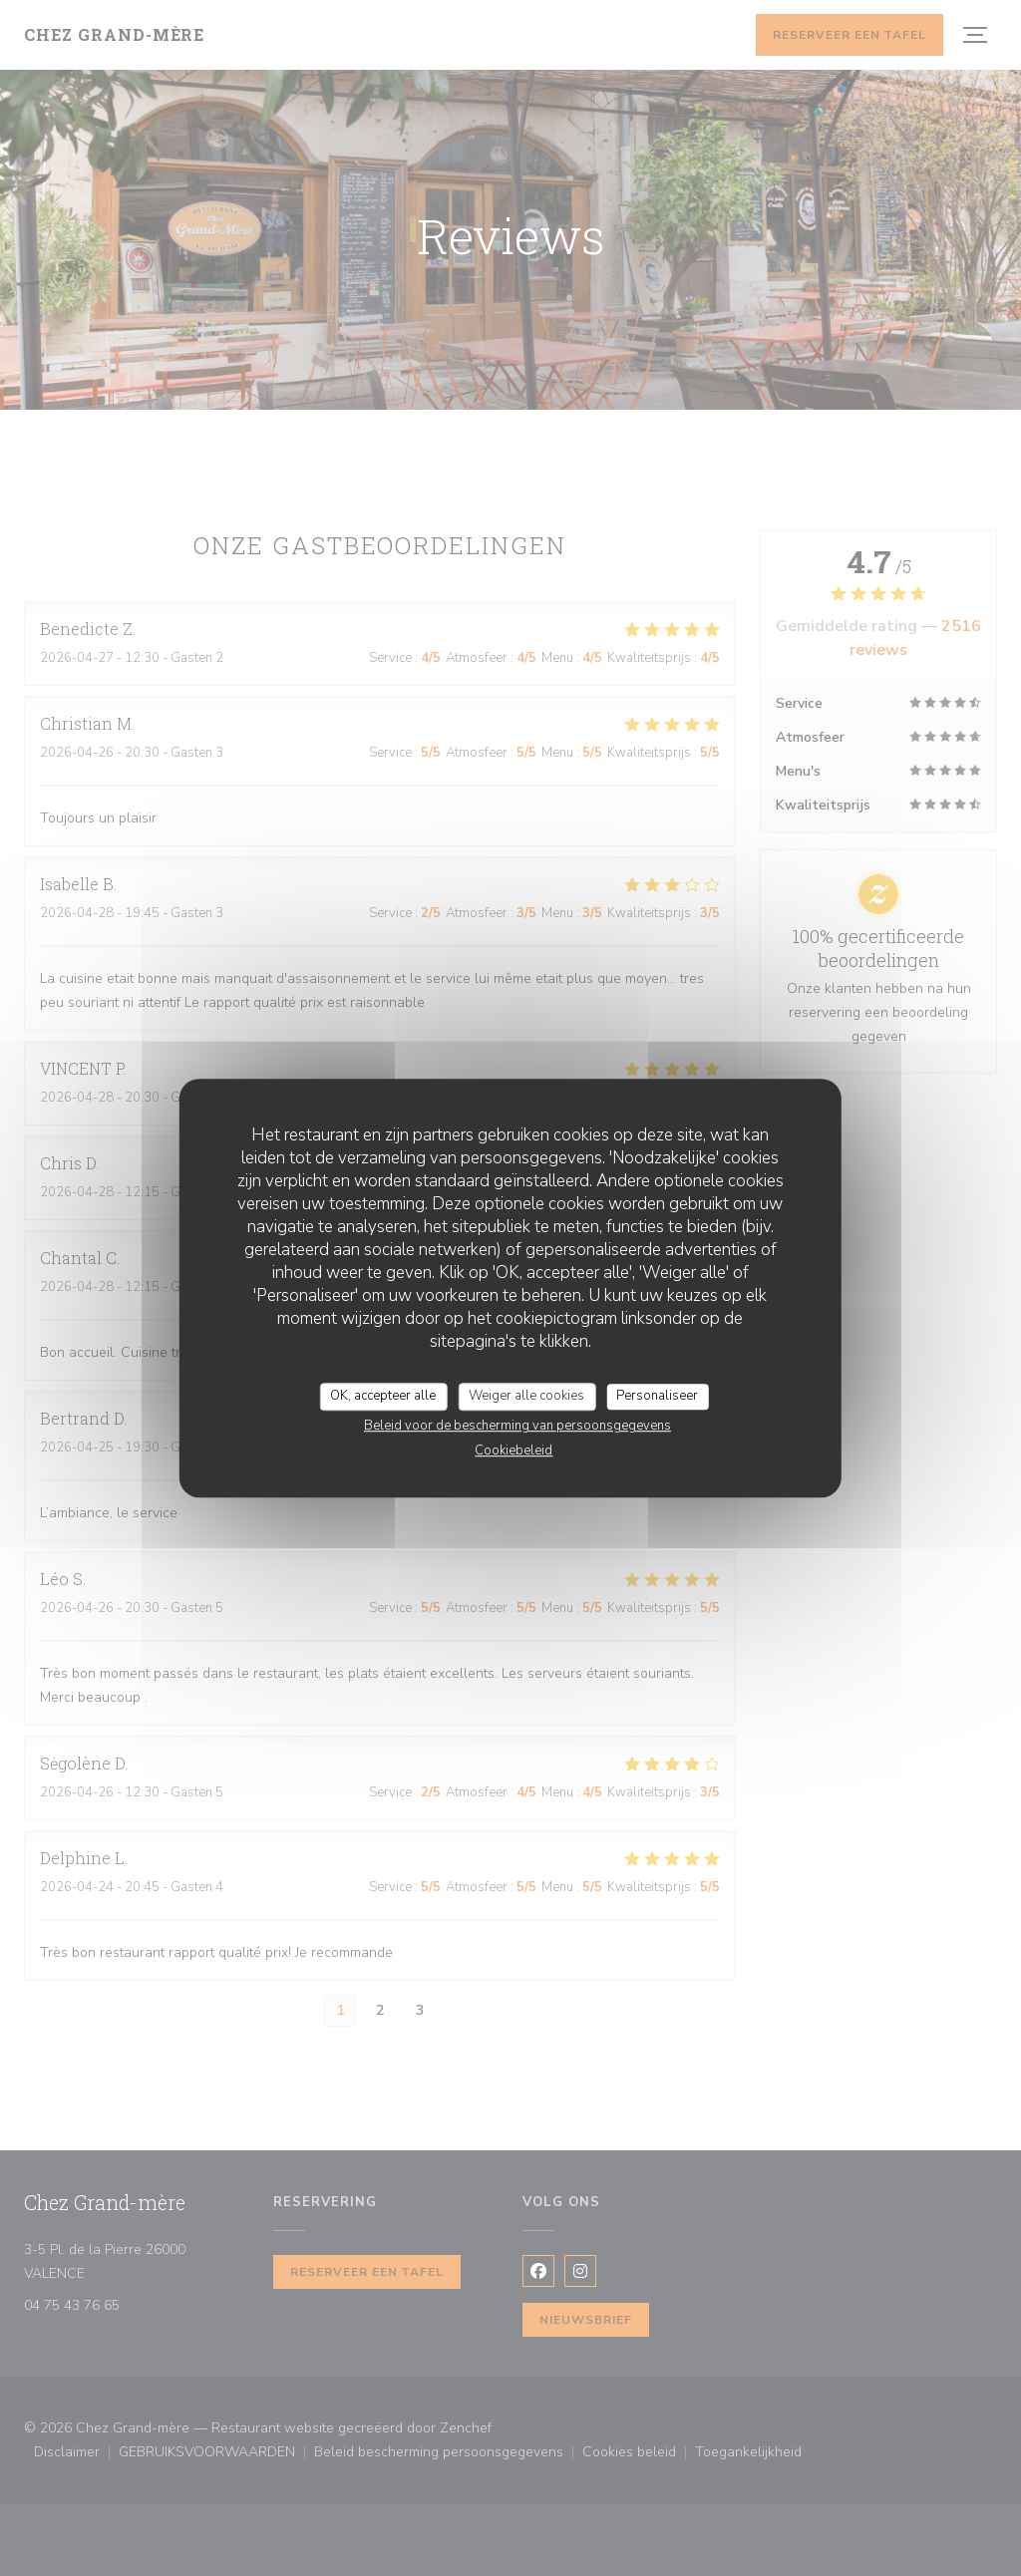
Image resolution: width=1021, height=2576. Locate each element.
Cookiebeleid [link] (513, 1450)
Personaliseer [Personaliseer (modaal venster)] (657, 1396)
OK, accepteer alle (383, 1396)
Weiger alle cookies (526, 1396)
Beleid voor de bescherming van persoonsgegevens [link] (517, 1426)
